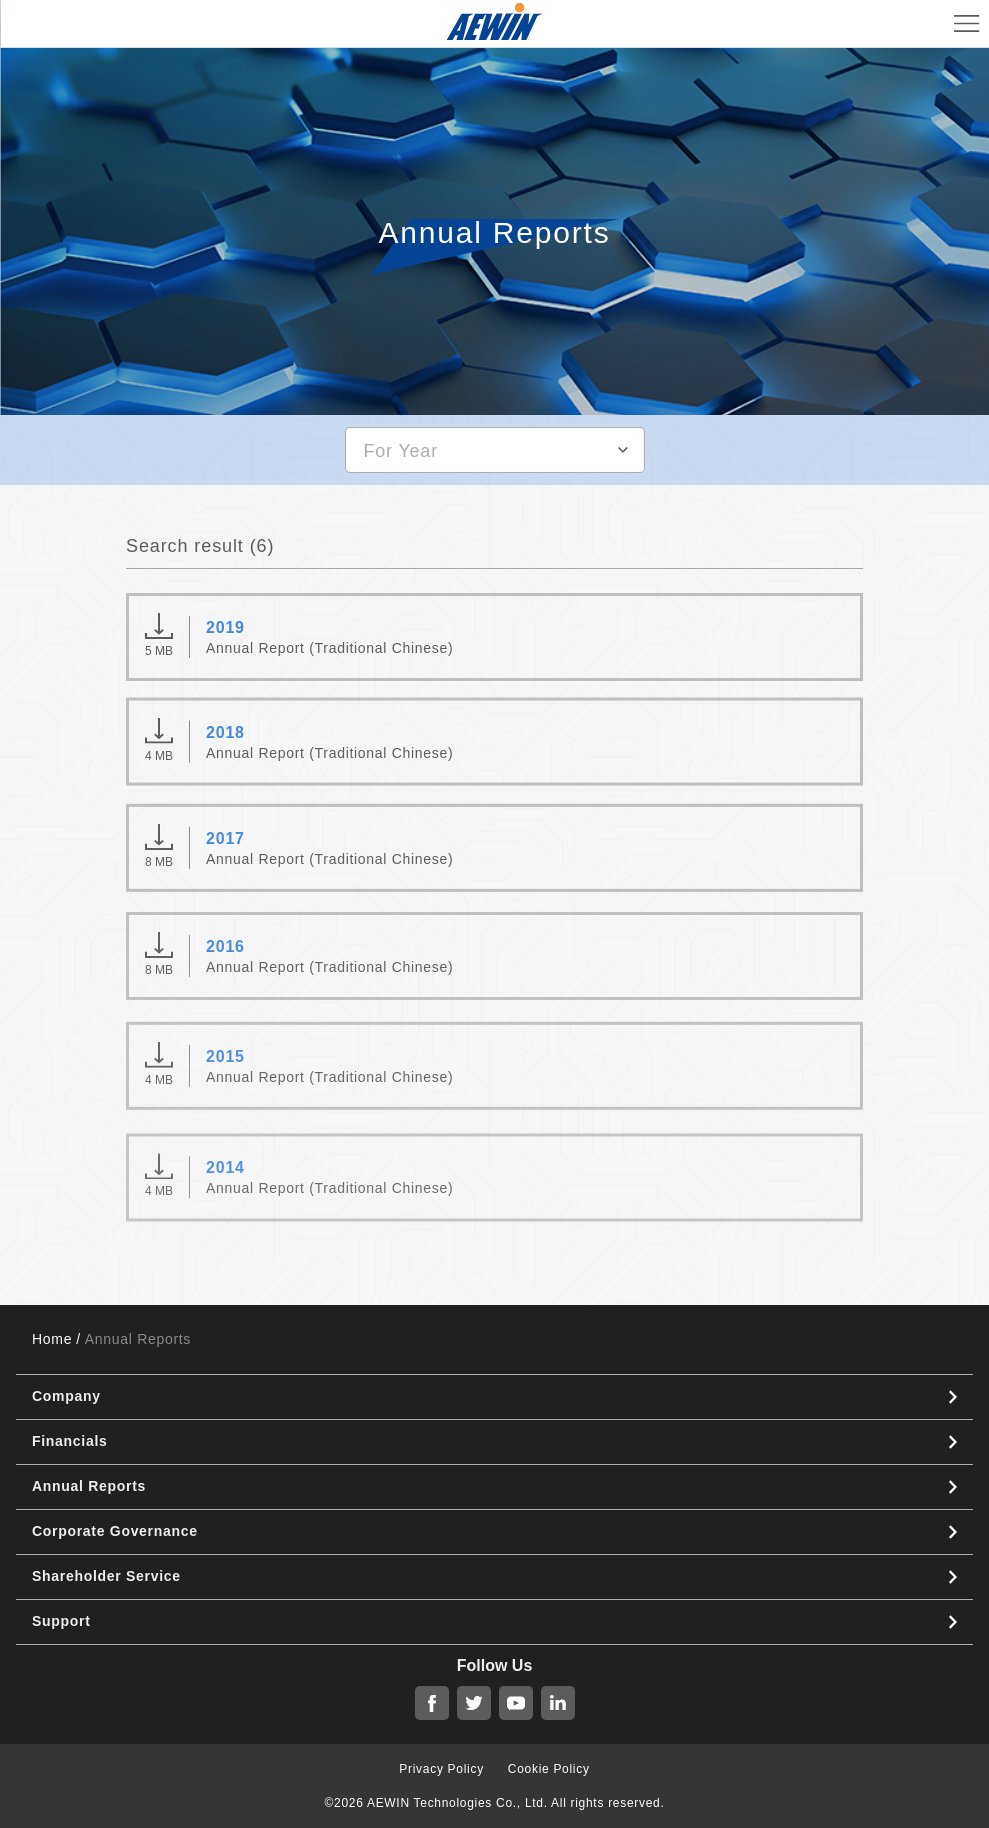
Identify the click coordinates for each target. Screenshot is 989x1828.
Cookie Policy (549, 1769)
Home (52, 1339)
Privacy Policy (441, 1769)
